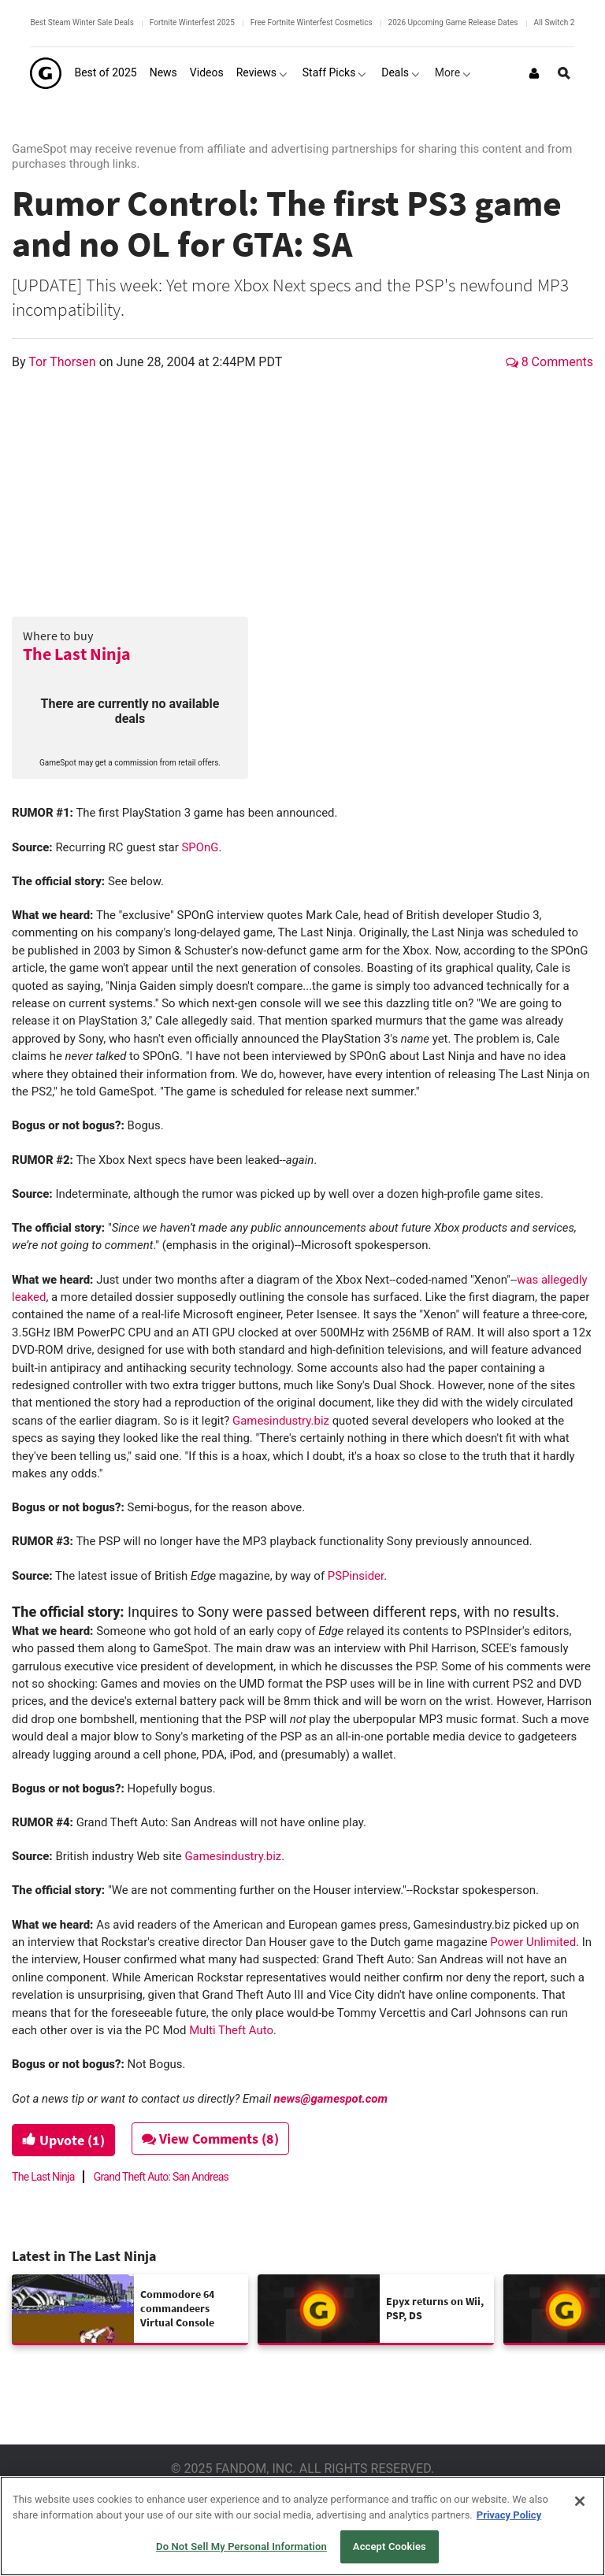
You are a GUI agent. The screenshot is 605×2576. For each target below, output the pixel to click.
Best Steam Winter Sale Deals (81, 22)
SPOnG (199, 847)
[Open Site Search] (564, 73)
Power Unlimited (533, 1942)
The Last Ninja (77, 654)
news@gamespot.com (331, 2099)
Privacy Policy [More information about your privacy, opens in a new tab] (509, 2515)
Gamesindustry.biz (280, 1421)
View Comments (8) (210, 2138)
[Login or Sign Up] (534, 73)
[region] (302, 2526)
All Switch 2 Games (568, 22)
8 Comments (549, 361)
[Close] (579, 2501)
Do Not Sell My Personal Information (241, 2546)
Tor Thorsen (63, 361)
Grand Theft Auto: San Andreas (161, 2176)
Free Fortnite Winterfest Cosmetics (312, 22)
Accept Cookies (389, 2546)
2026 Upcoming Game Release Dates (453, 22)
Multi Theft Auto (231, 2030)
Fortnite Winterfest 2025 (192, 22)
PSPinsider (356, 1576)
